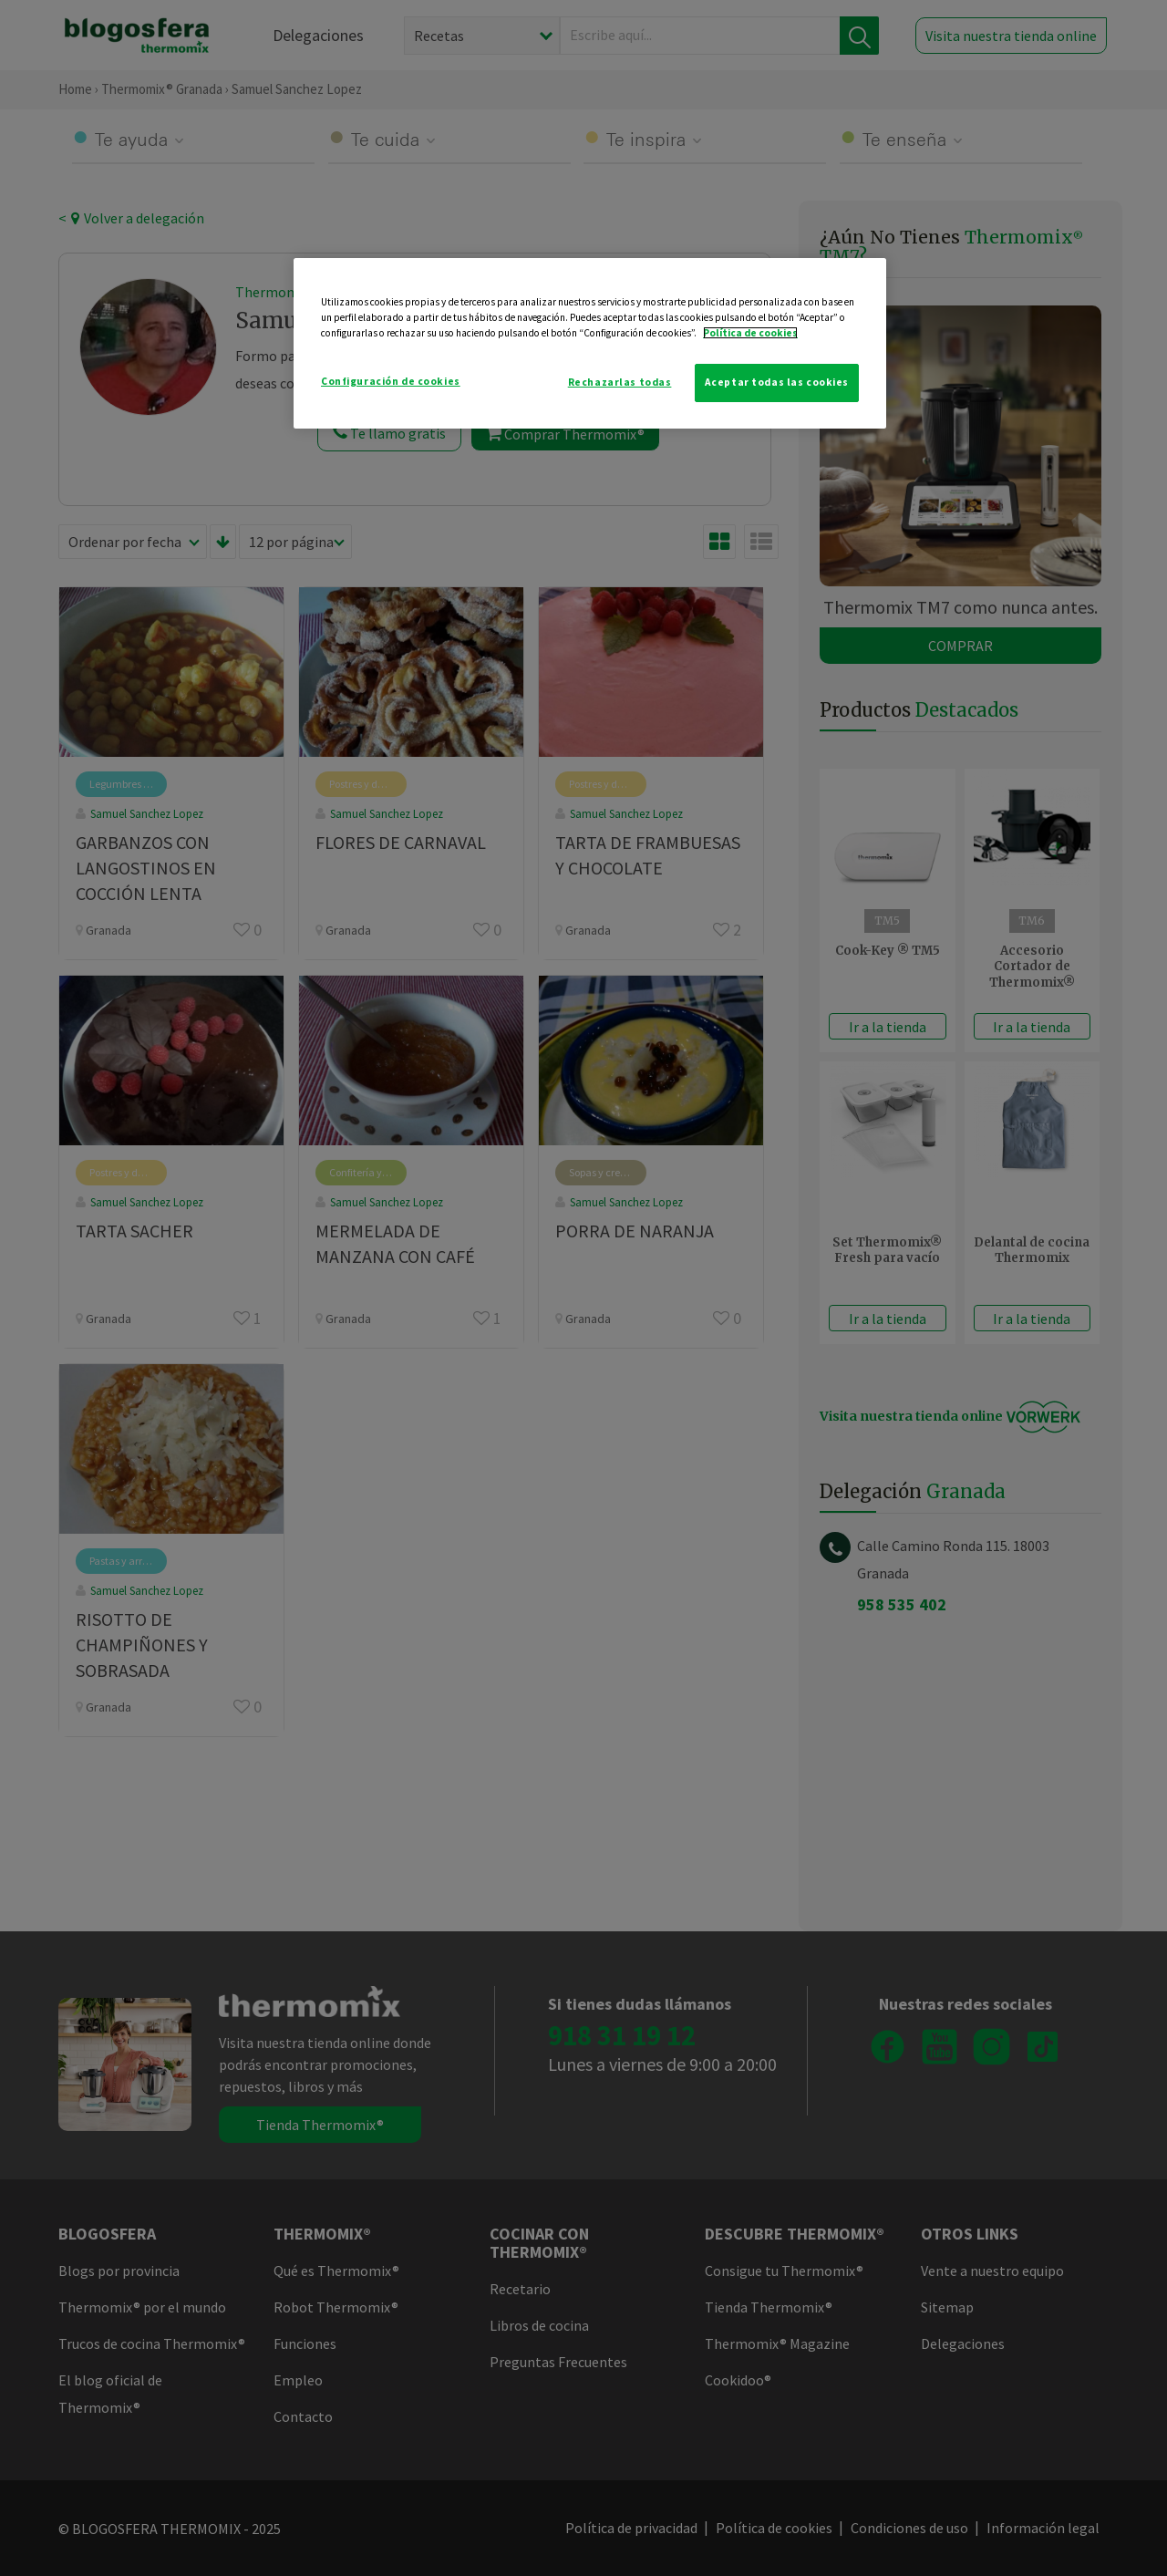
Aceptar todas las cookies (777, 382)
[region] (590, 343)
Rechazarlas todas (620, 382)
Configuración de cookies (390, 381)
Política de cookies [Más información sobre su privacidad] (750, 332)
